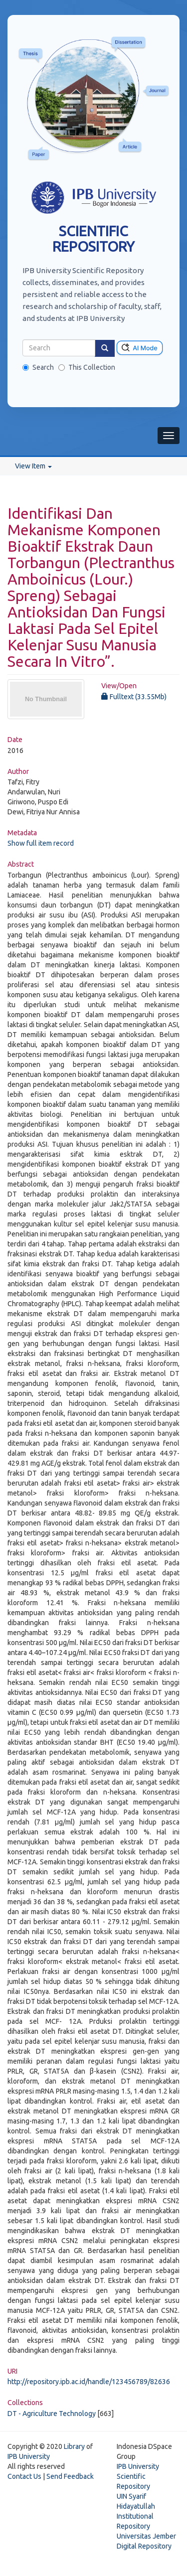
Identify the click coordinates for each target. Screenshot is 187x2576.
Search (38, 367)
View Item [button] (33, 466)
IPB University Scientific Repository (138, 2476)
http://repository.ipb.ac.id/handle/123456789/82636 (88, 2382)
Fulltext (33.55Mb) (134, 697)
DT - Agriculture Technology (51, 2414)
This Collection (86, 367)
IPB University (28, 2456)
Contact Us (24, 2476)
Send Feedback (70, 2476)
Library (74, 2446)
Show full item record (40, 843)
